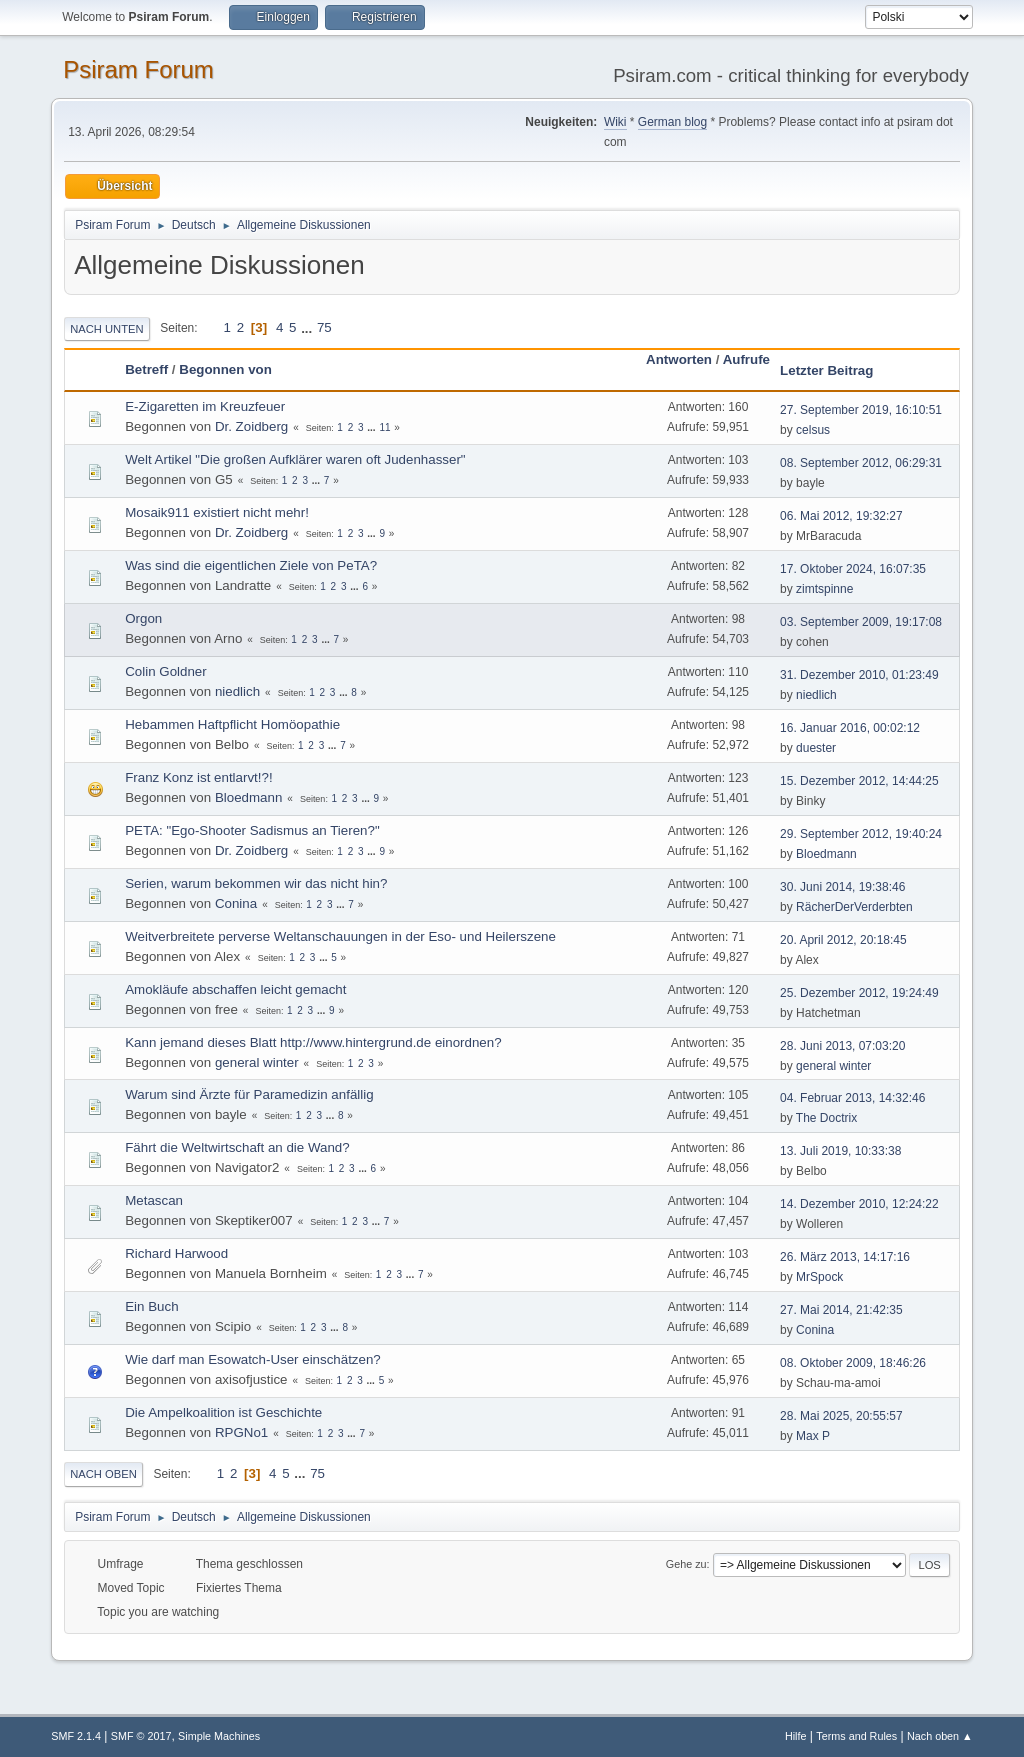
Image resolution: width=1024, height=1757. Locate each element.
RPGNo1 (241, 1432)
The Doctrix (826, 1118)
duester (816, 748)
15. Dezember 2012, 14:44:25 (859, 781)
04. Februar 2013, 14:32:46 (852, 1098)
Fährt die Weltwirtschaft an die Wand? (237, 1147)
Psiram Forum (138, 69)
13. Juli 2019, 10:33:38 (840, 1151)
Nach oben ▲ (940, 1736)
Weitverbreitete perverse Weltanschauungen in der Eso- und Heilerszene (340, 936)
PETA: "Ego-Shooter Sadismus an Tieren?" (252, 830)
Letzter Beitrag (826, 370)
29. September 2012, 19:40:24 (861, 834)
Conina (236, 903)
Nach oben (103, 1474)
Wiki (615, 122)
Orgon (143, 618)
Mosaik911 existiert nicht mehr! (217, 512)
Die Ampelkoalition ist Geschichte (223, 1412)
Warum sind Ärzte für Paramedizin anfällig (249, 1094)
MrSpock (819, 1277)
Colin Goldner (166, 671)
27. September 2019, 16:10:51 (861, 410)
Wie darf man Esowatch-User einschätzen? (253, 1359)
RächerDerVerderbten (854, 907)
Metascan (154, 1200)
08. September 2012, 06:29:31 (861, 463)
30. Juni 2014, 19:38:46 (842, 887)
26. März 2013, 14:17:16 (845, 1257)
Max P (813, 1436)
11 (384, 427)
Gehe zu (686, 1564)
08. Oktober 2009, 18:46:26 (853, 1363)
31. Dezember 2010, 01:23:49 (859, 675)
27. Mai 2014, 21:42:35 (841, 1310)
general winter (257, 1062)
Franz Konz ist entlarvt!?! (198, 777)
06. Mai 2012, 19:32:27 (841, 516)
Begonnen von (225, 369)
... (308, 327)
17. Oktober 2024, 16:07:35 (853, 569)
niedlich (237, 691)
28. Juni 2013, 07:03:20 (842, 1046)
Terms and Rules (856, 1736)
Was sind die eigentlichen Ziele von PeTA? (251, 565)
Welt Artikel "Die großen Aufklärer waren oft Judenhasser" (295, 459)
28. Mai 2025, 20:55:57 (841, 1416)
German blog (672, 122)
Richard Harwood (176, 1253)
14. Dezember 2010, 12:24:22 (859, 1204)
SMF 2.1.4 (76, 1736)
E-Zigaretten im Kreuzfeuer (205, 406)
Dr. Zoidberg (251, 426)
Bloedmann (248, 797)
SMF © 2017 (141, 1736)
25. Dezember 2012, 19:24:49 (859, 993)
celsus (813, 430)
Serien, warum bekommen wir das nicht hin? (256, 883)
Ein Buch (151, 1306)
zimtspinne (824, 589)
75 (324, 327)
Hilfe (796, 1736)
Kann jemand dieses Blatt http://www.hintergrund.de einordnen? (313, 1042)
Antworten (679, 359)
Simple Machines (219, 1736)
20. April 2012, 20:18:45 (843, 940)
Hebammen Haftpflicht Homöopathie (232, 724)
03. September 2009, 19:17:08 (861, 622)
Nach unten (106, 329)
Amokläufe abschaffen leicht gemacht (235, 989)
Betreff (146, 369)
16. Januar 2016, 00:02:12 (850, 728)
